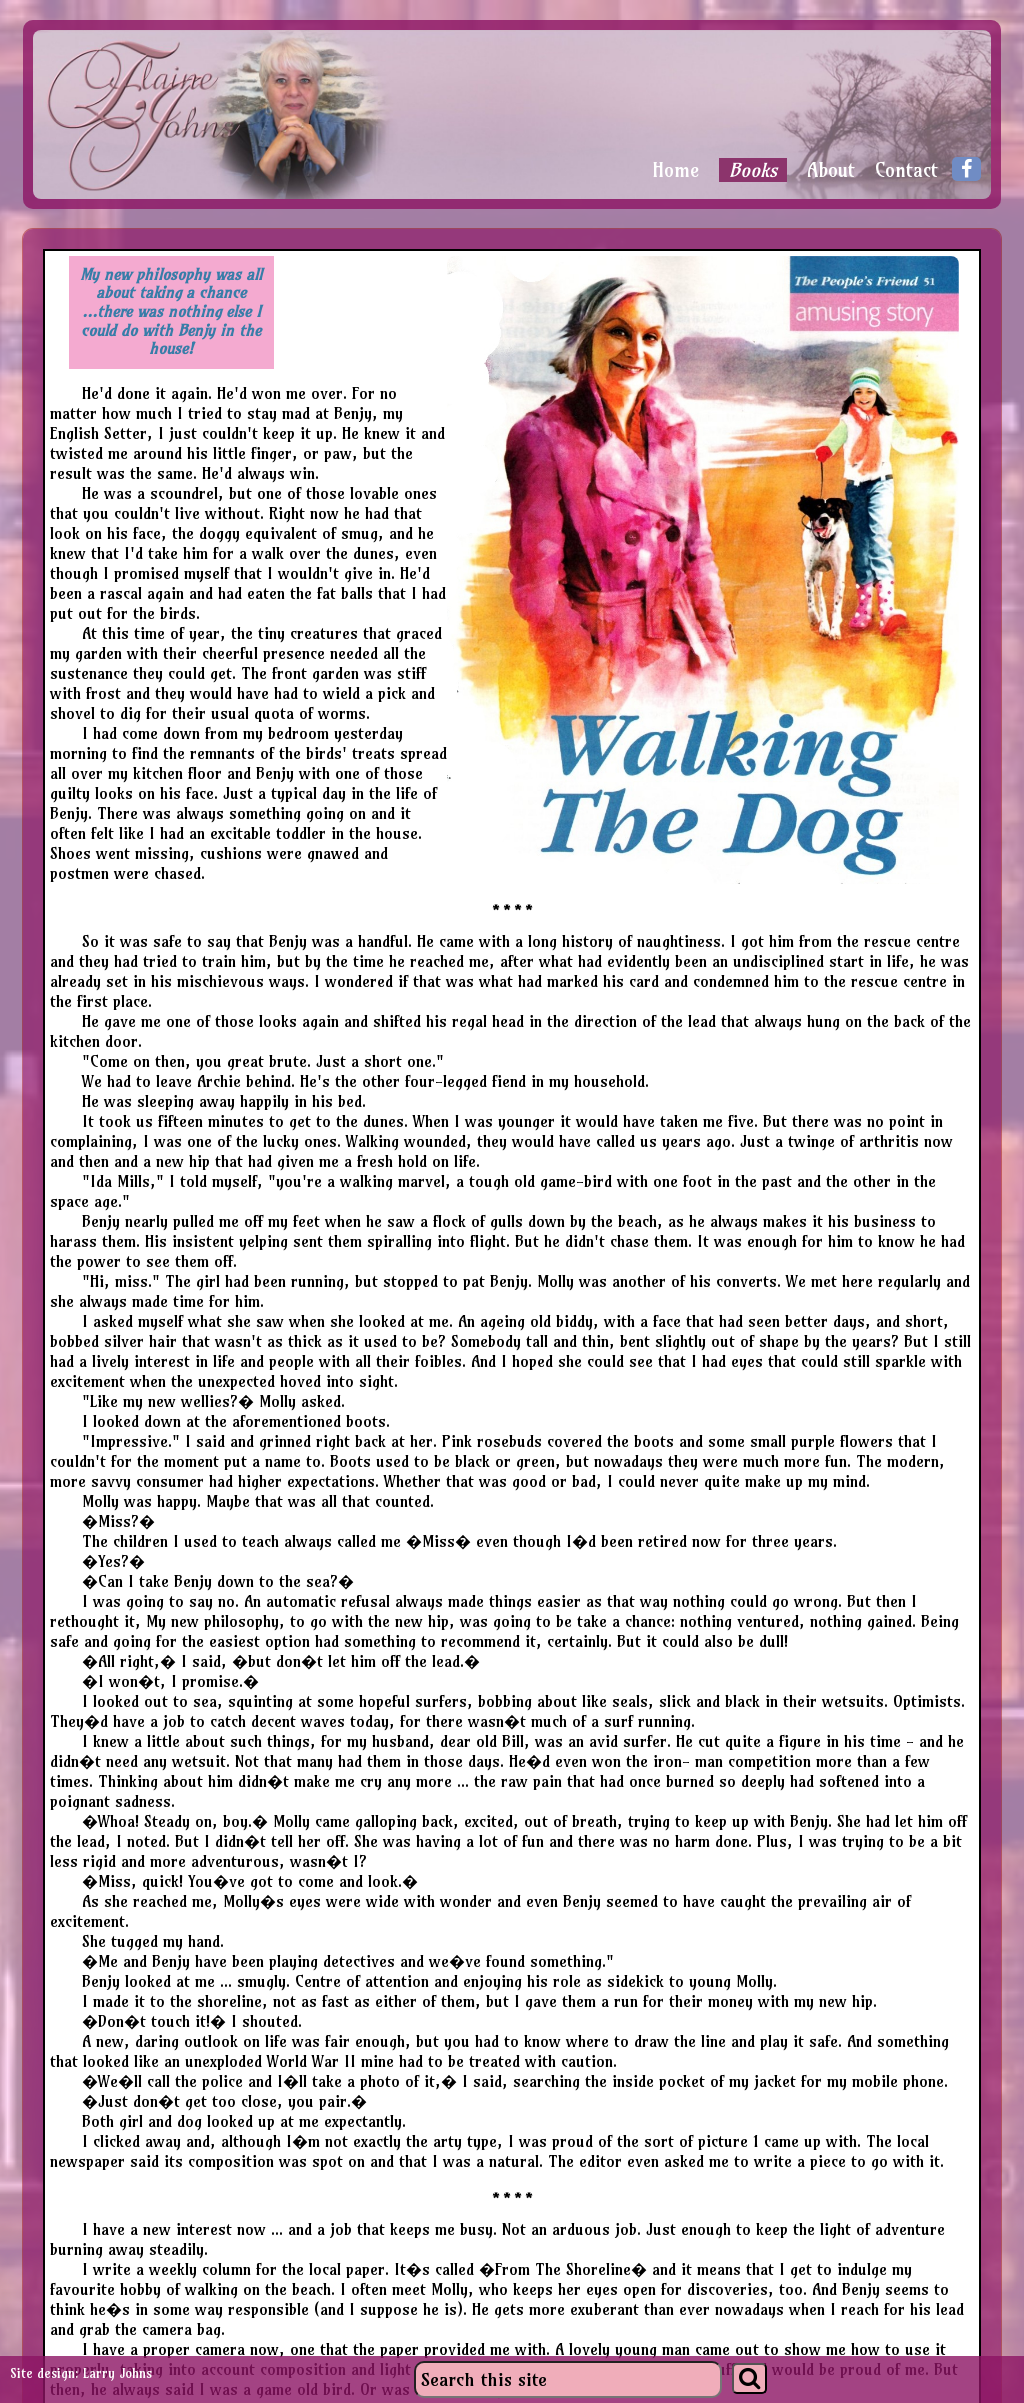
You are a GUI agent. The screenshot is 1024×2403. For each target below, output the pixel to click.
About (831, 170)
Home (675, 170)
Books (753, 170)
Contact (906, 170)
